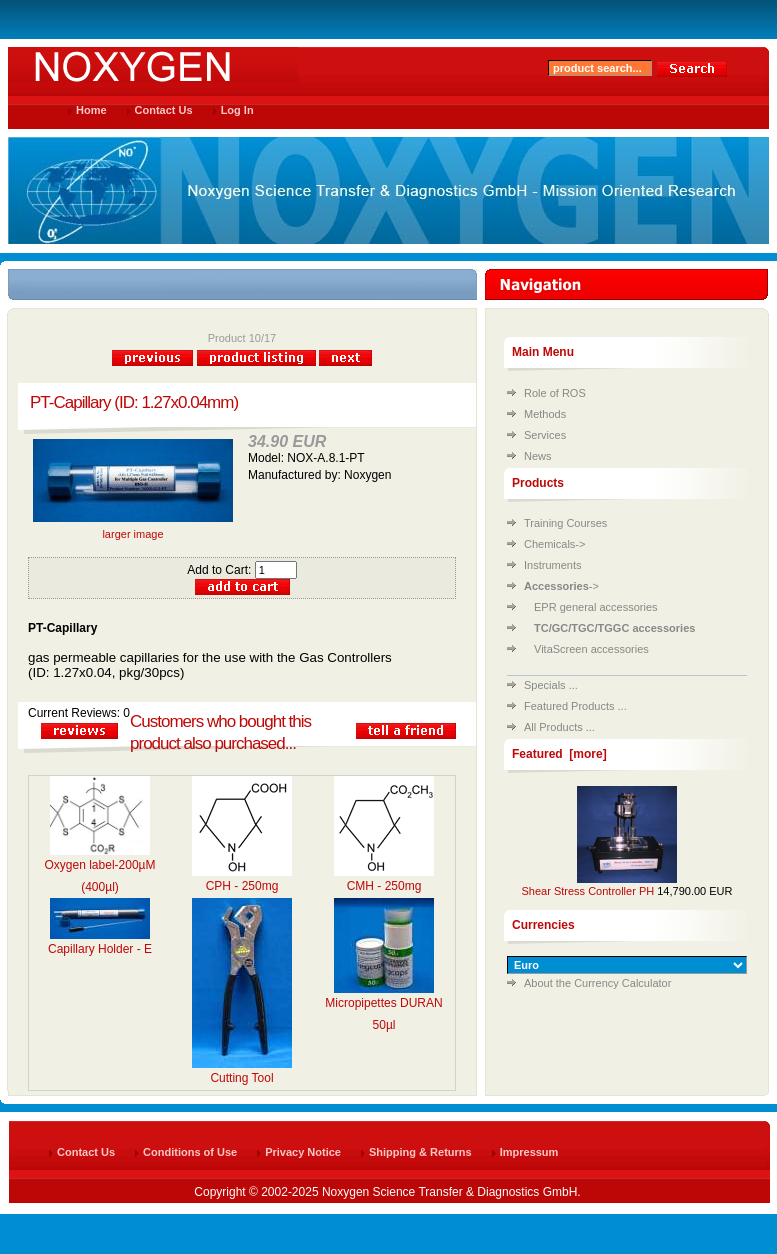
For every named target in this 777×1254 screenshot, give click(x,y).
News (538, 456)
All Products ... (559, 727)
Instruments (552, 565)
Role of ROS (555, 393)
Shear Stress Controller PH (588, 891)
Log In (237, 110)
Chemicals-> (554, 544)
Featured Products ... (575, 706)
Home (91, 110)
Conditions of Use (190, 1152)
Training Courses (565, 523)
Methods (545, 414)
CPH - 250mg (242, 886)
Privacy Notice (303, 1152)
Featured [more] (559, 754)
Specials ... (551, 685)
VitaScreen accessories (591, 649)
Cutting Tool (241, 1078)
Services (545, 435)
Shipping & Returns (420, 1152)
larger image (133, 528)
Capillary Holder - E (100, 949)
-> (561, 586)
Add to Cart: (241, 570)
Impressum (529, 1152)
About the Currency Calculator (597, 983)
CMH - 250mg (384, 886)
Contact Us (164, 110)
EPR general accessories (596, 607)
